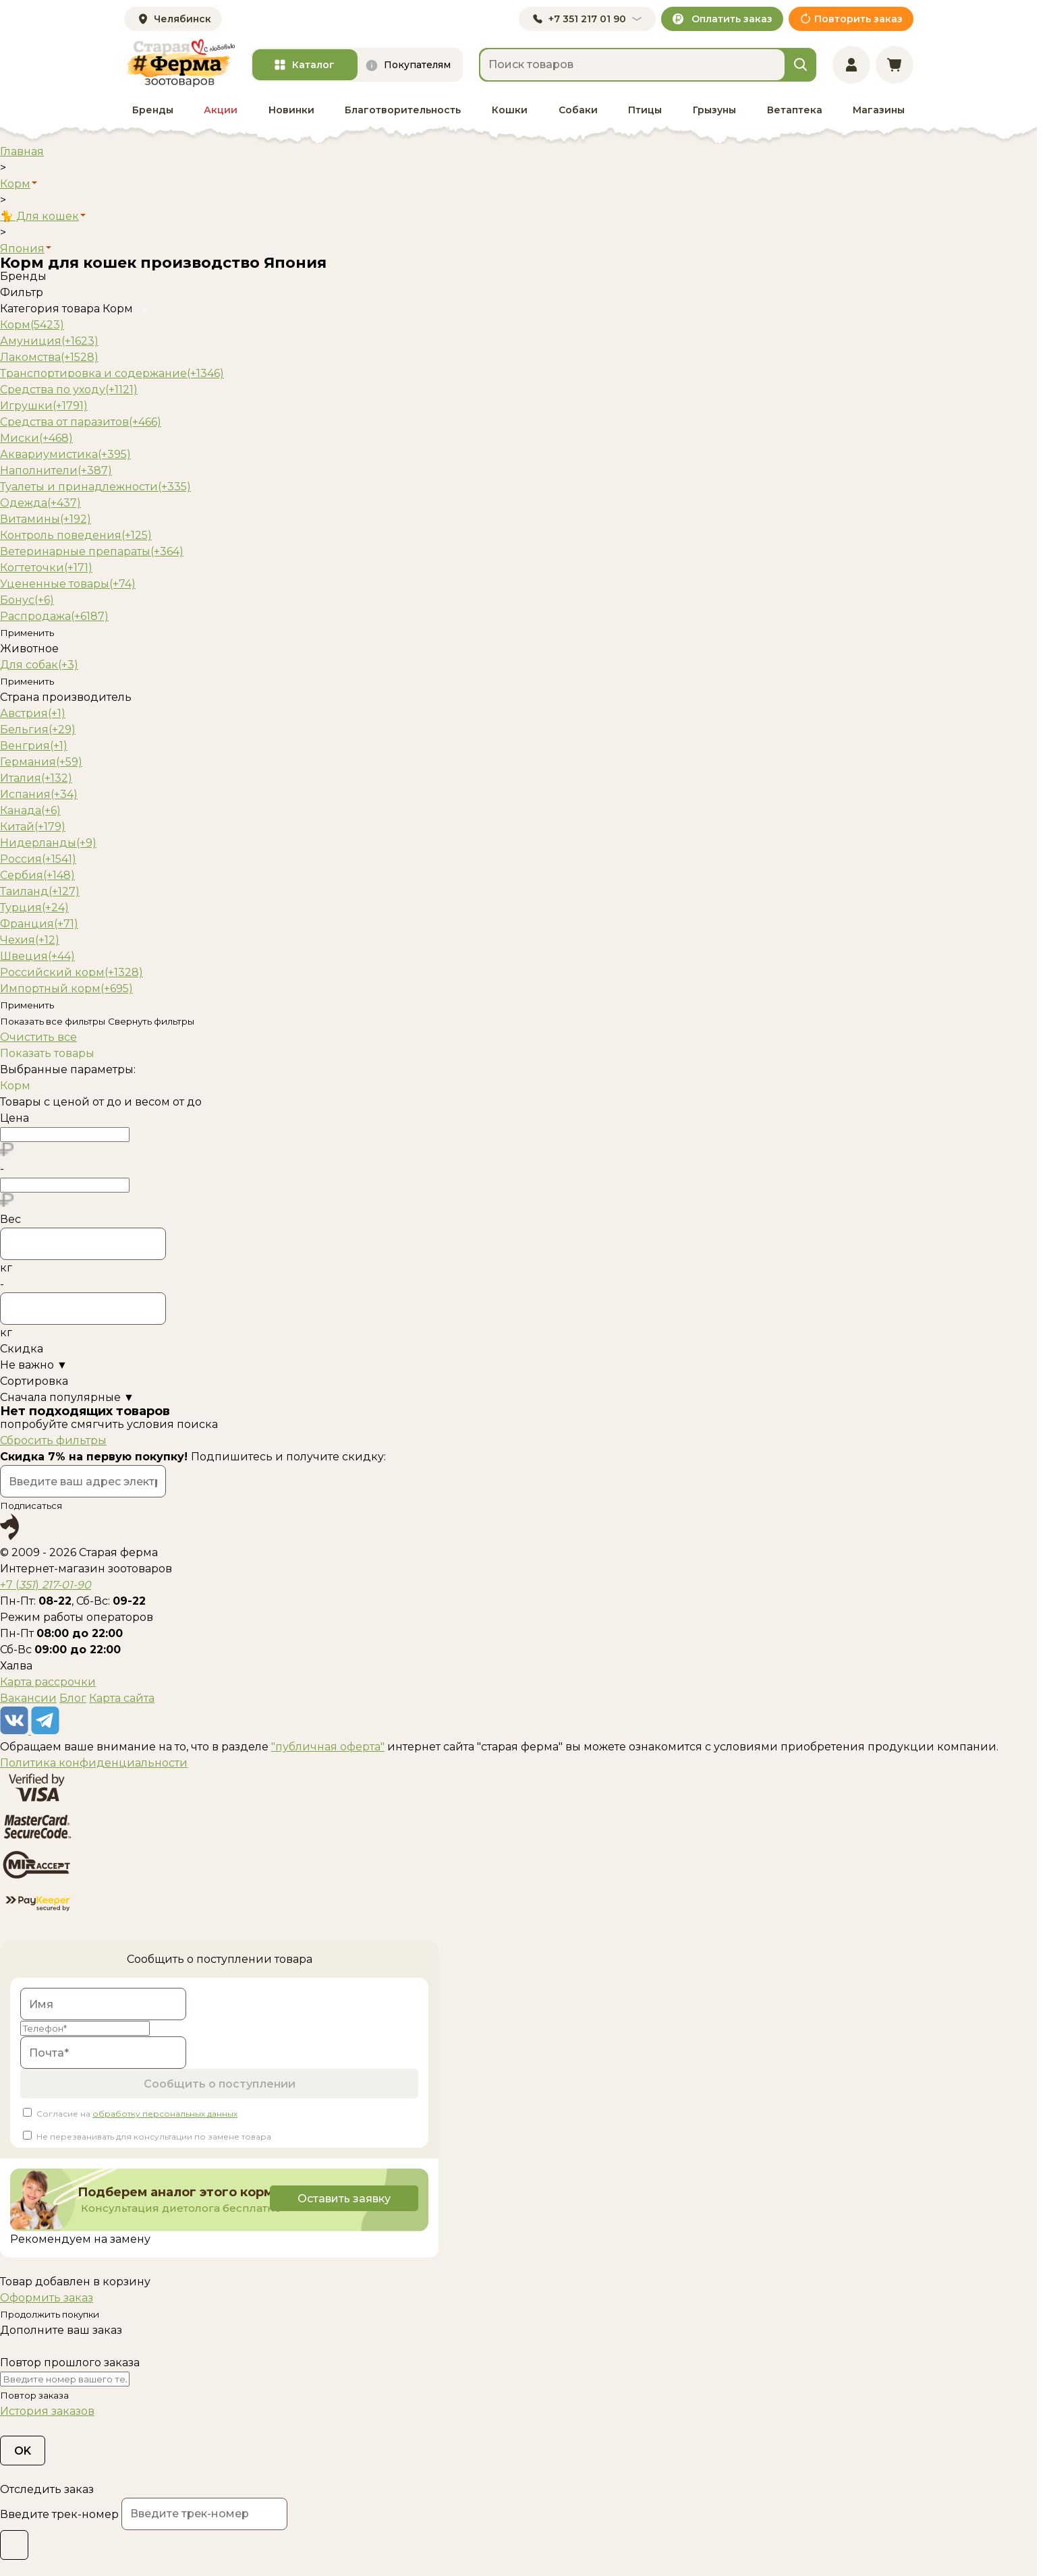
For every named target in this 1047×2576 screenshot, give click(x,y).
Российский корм (71, 972)
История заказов (47, 2411)
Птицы (645, 110)
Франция (39, 923)
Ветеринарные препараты (91, 551)
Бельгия (38, 729)
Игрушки (44, 405)
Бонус (27, 600)
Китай (32, 826)
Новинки (291, 110)
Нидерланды (48, 842)
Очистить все (38, 1037)
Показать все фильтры (52, 1021)
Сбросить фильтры (53, 1440)
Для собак (39, 664)
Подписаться (31, 1505)
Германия (41, 761)
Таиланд (40, 891)
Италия (36, 778)
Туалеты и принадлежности (95, 486)
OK (22, 2450)
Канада (30, 810)
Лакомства (49, 357)
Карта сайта (121, 1698)
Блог (72, 1698)
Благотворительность (403, 110)
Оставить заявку (343, 2198)
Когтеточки (46, 567)
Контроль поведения (76, 535)
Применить (27, 632)
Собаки (578, 110)
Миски (36, 438)
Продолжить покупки (49, 2314)
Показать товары (47, 1053)
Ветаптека (794, 110)
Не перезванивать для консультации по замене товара (153, 2136)
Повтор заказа (34, 2395)
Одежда (40, 502)
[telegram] (45, 1730)
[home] (179, 63)
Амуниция (49, 341)
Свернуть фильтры (151, 1021)
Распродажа (54, 616)
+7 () (45, 1584)
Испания (39, 794)
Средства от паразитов (80, 422)
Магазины (879, 110)
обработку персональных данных (164, 2114)
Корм (32, 324)
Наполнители (56, 470)
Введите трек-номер (59, 2514)
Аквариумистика (65, 454)
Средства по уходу (69, 389)
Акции (220, 110)
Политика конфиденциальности (94, 1762)
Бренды (152, 110)
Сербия (37, 875)
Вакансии (28, 1698)
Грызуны (714, 110)
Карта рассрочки (48, 1682)
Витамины (45, 519)
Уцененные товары (68, 583)
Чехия (29, 940)
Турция (34, 907)
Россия (38, 859)
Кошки (510, 110)
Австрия (32, 713)
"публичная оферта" (328, 1746)
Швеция (37, 956)
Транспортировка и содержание (112, 373)
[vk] (15, 1730)
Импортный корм (66, 988)
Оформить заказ (46, 2297)
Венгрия (33, 745)
